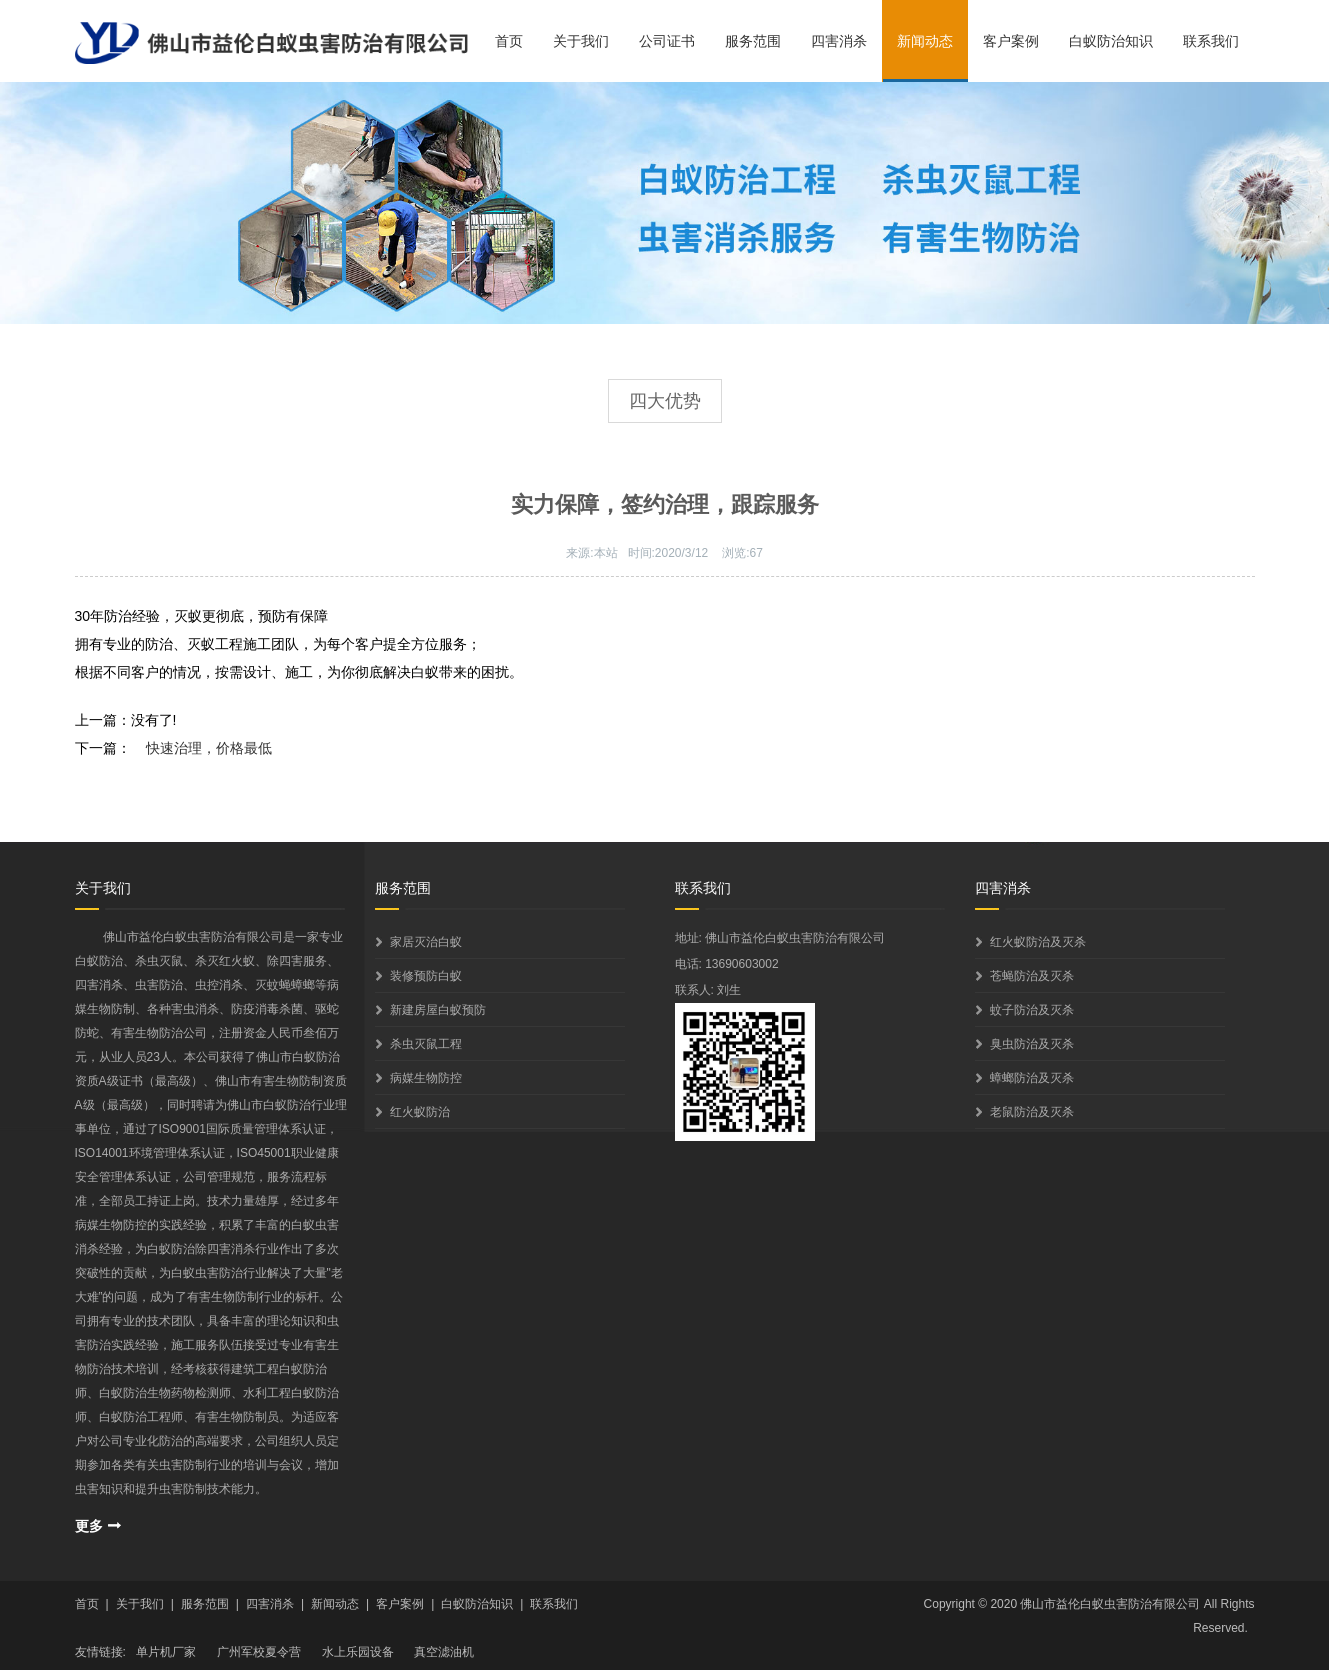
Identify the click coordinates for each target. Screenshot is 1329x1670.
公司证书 (667, 41)
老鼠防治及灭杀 (1032, 1112)
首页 (509, 41)
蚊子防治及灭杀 (1032, 1010)
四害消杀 (839, 41)
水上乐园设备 (358, 1652)
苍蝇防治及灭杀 (1032, 976)
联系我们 (1211, 41)
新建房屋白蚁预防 (438, 1010)
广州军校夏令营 (259, 1652)
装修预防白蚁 (426, 976)
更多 (89, 1526)
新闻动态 (925, 41)
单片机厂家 (166, 1652)
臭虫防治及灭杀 (1032, 1044)
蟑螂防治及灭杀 (1032, 1078)
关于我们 (581, 41)
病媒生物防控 (426, 1078)
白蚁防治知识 (1111, 41)
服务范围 (753, 41)
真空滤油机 (444, 1652)
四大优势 (665, 401)
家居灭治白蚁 (426, 942)
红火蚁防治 (420, 1112)
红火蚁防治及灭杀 (1038, 942)
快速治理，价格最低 (209, 748)
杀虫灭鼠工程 (426, 1044)
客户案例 (1011, 41)
